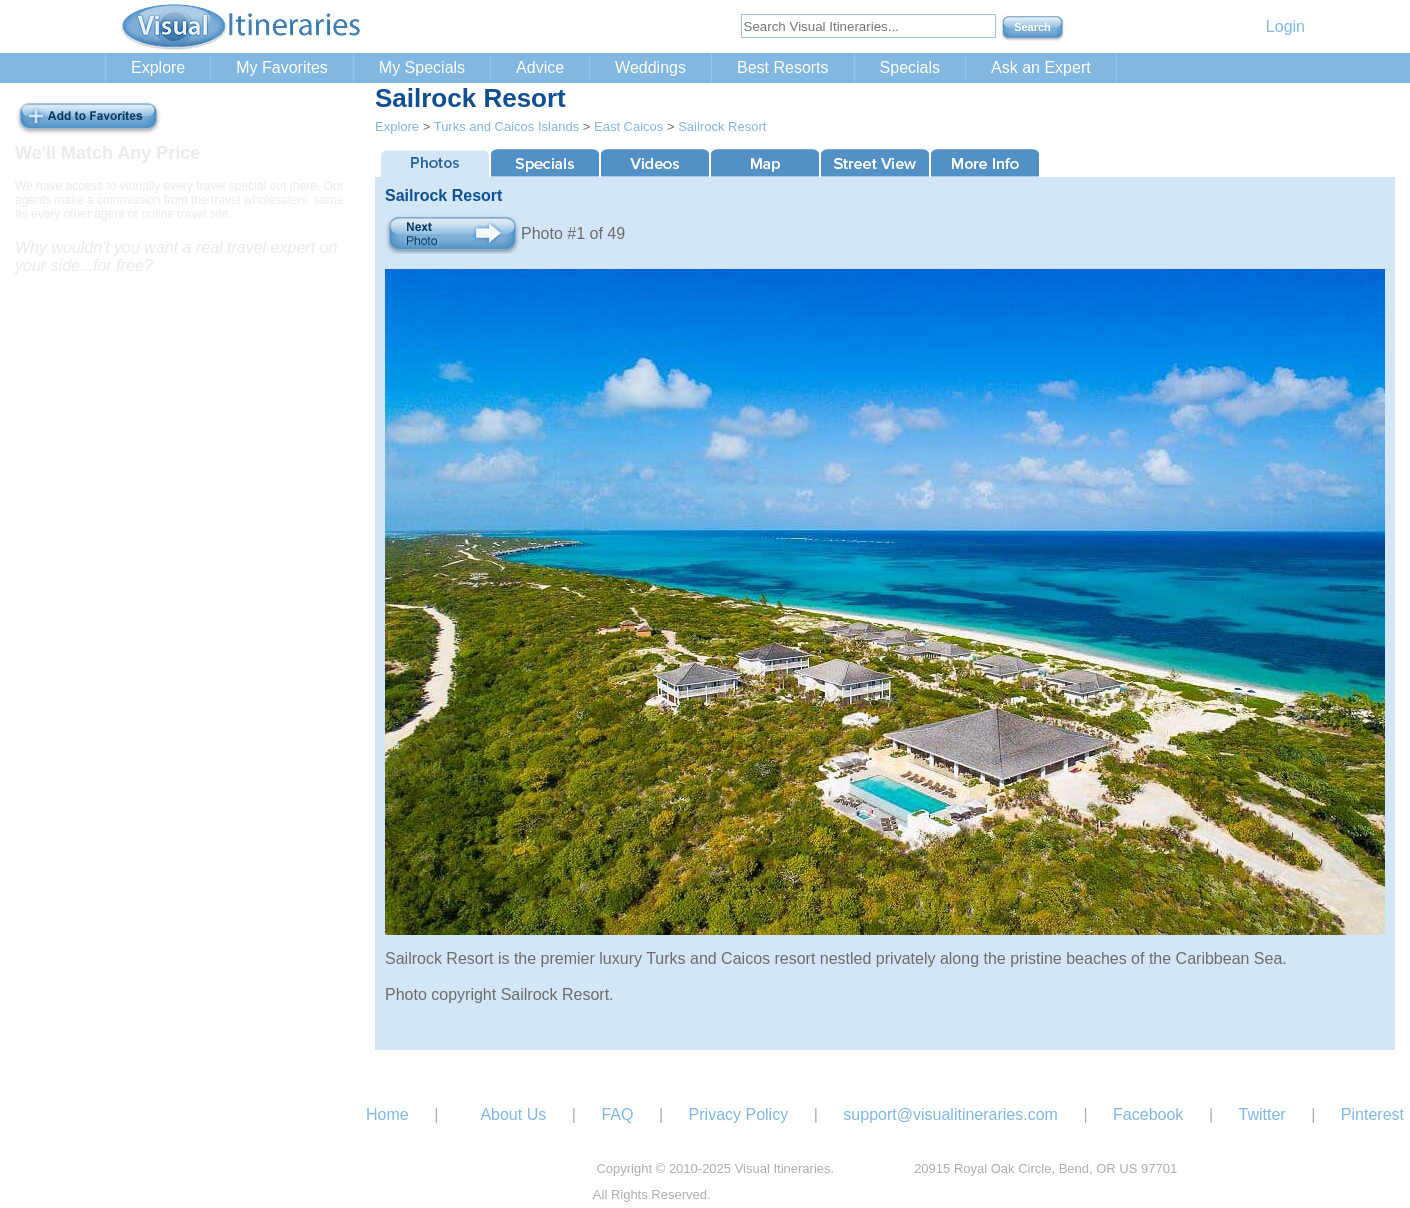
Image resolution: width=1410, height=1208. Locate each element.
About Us (513, 1114)
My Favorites (282, 67)
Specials (910, 67)
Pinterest (1372, 1114)
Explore (158, 67)
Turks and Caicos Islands (506, 126)
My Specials (422, 67)
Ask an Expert (1041, 67)
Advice (540, 67)
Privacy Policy (739, 1114)
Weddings (650, 67)
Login (1285, 26)
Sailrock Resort (722, 126)
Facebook (1148, 1114)
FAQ (617, 1114)
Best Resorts (783, 67)
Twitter (1262, 1114)
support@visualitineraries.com (950, 1114)
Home (387, 1114)
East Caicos (628, 126)
